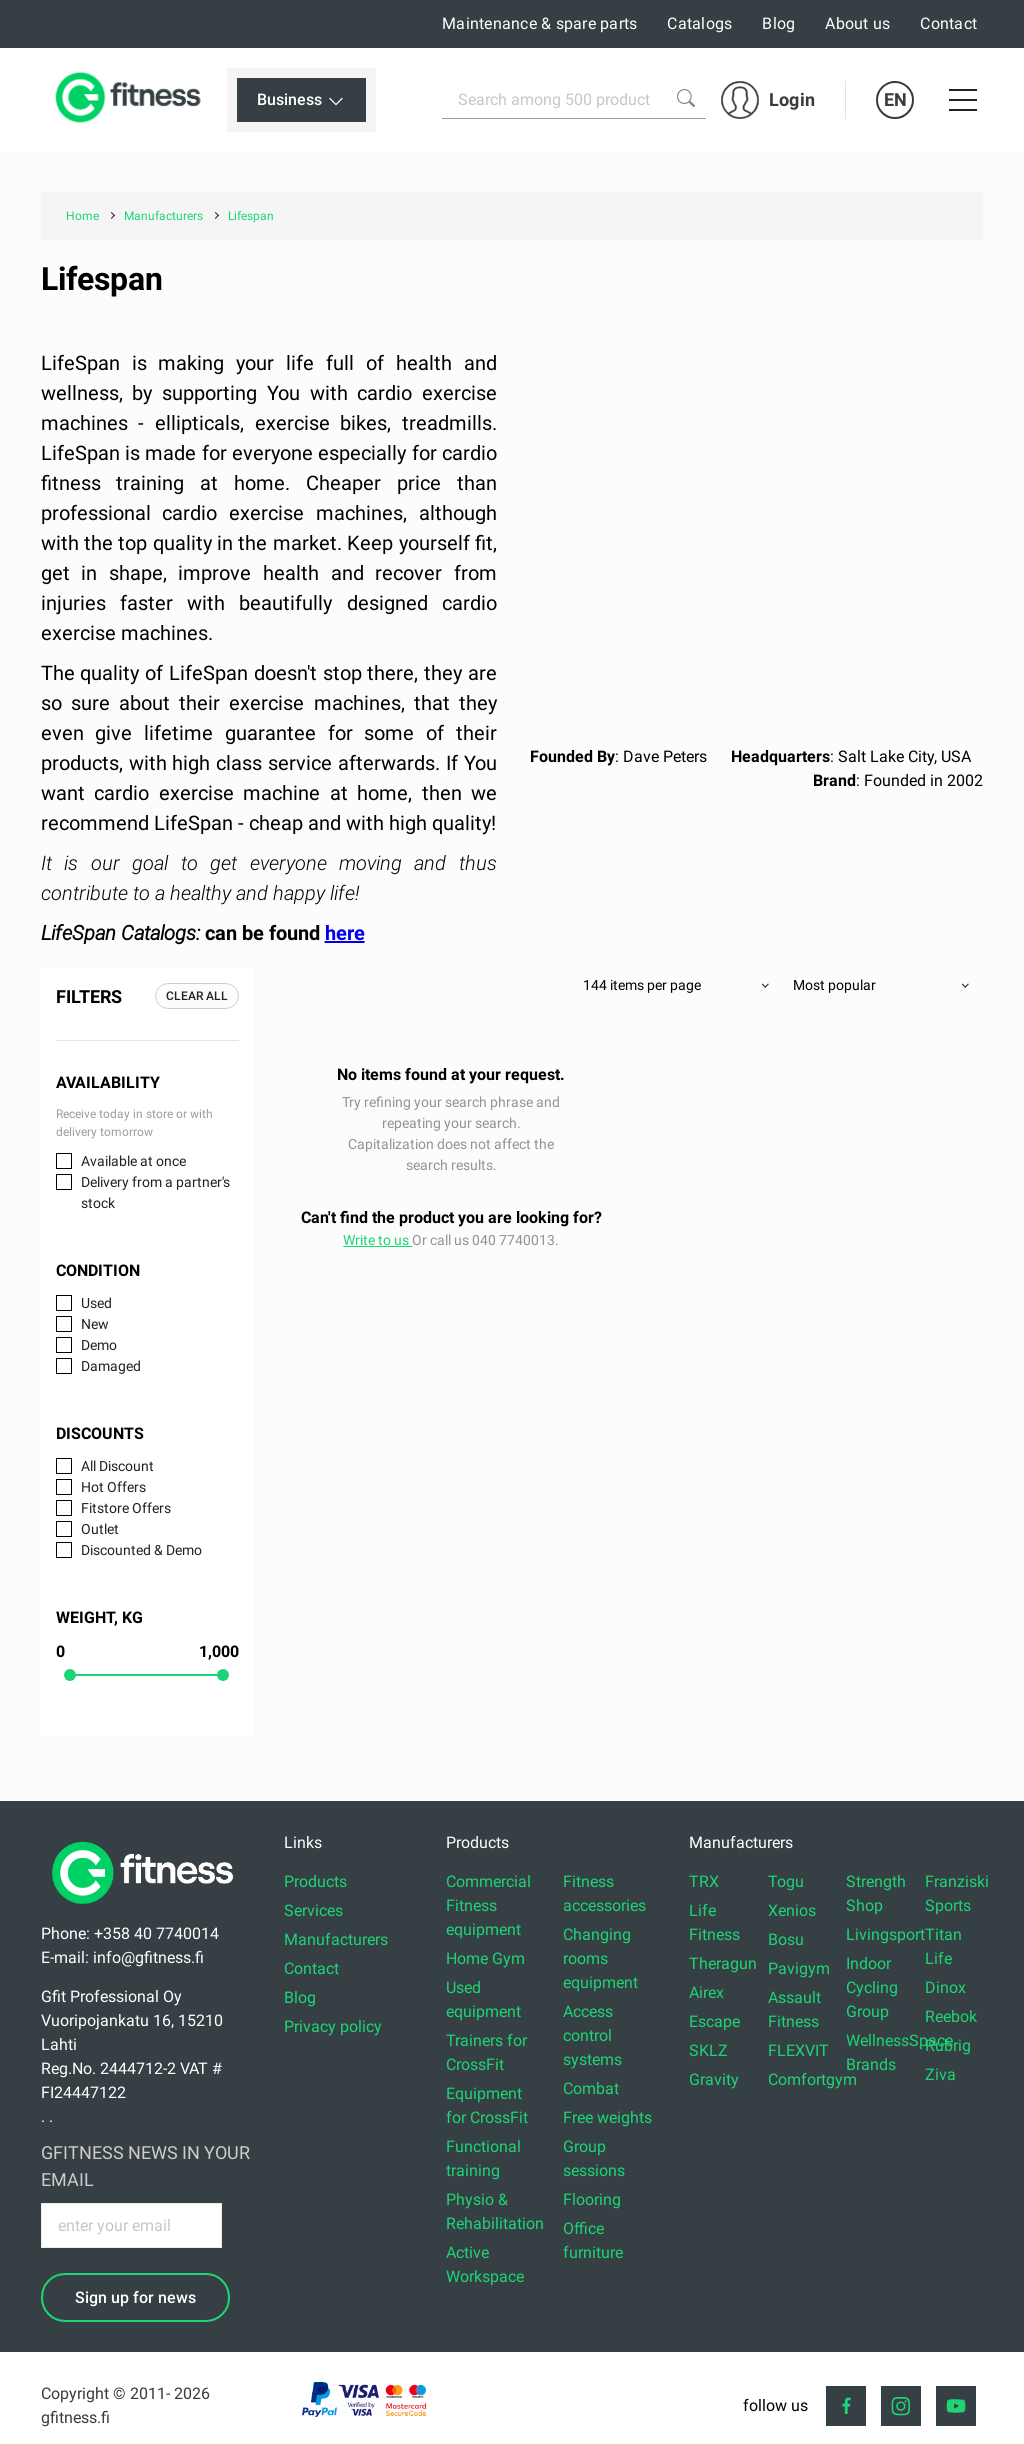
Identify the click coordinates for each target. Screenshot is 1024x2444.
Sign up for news (135, 2297)
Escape (714, 2021)
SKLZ (708, 2050)
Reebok (951, 2016)
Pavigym (799, 1968)
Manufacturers (336, 1939)
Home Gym (485, 1958)
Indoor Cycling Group (872, 1987)
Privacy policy (333, 2026)
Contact (948, 23)
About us (857, 23)
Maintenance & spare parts (539, 23)
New (95, 1324)
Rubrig (948, 2045)
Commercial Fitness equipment (488, 1905)
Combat (591, 2088)
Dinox (945, 1987)
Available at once (133, 1161)
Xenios (792, 1910)
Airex (706, 1992)
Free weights (607, 2117)
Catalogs (699, 23)
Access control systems (592, 2035)
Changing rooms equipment (600, 1958)
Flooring (592, 2199)
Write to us (377, 1240)
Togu (786, 1881)
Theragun (723, 1963)
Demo (99, 1345)
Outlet (100, 1529)
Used (96, 1303)
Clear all (197, 996)
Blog (778, 23)
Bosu (786, 1939)
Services (313, 1910)
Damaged (111, 1366)
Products (315, 1881)
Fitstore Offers (126, 1508)
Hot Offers (113, 1487)
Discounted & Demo (141, 1550)
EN (895, 99)
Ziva (940, 2074)
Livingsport (885, 1934)
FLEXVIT (798, 2050)
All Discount (117, 1466)
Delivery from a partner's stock (155, 1192)
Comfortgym (812, 2079)
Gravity (714, 2079)
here (345, 933)
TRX (704, 1881)
